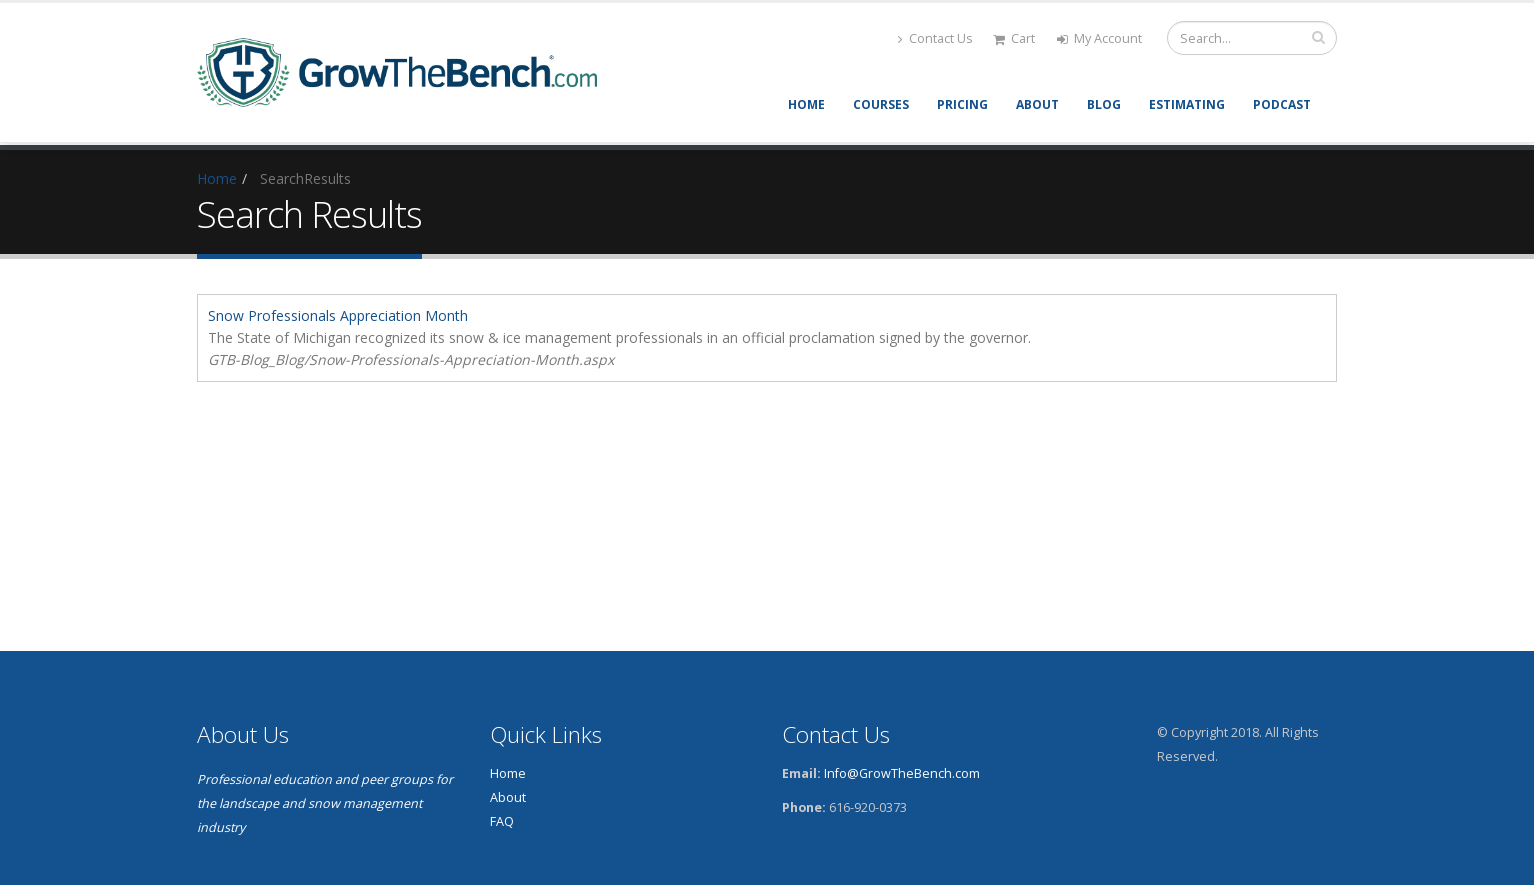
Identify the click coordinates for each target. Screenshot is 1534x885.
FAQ (502, 821)
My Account (1099, 38)
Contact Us (935, 38)
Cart (1014, 38)
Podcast (1282, 104)
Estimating (1187, 104)
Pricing (962, 104)
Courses (881, 104)
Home (806, 104)
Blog (1104, 104)
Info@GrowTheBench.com (902, 773)
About (1037, 104)
